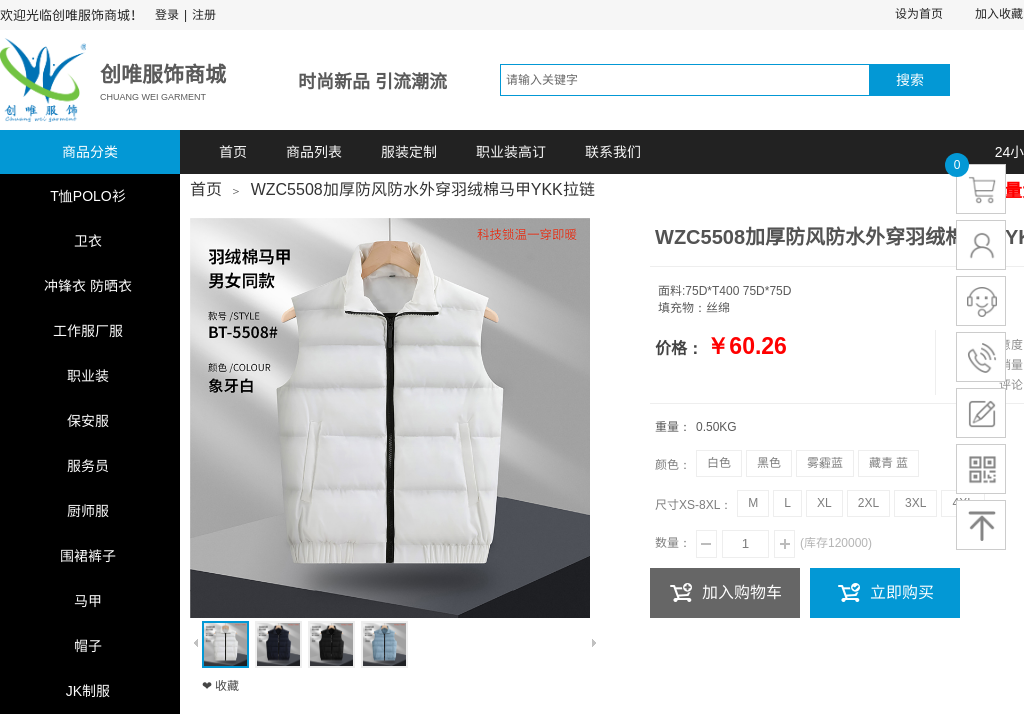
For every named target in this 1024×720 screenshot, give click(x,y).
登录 (167, 15)
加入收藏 (999, 14)
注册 (204, 15)
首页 (233, 152)
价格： (679, 348)
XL (824, 503)
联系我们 (613, 152)
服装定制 (409, 152)
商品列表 (314, 152)
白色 (719, 463)
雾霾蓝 (825, 463)
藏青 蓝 (888, 463)
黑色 (769, 463)
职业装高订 (511, 152)
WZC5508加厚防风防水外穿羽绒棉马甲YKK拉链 (423, 189)
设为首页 (919, 14)
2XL (868, 503)
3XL (915, 503)
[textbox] (685, 80)
